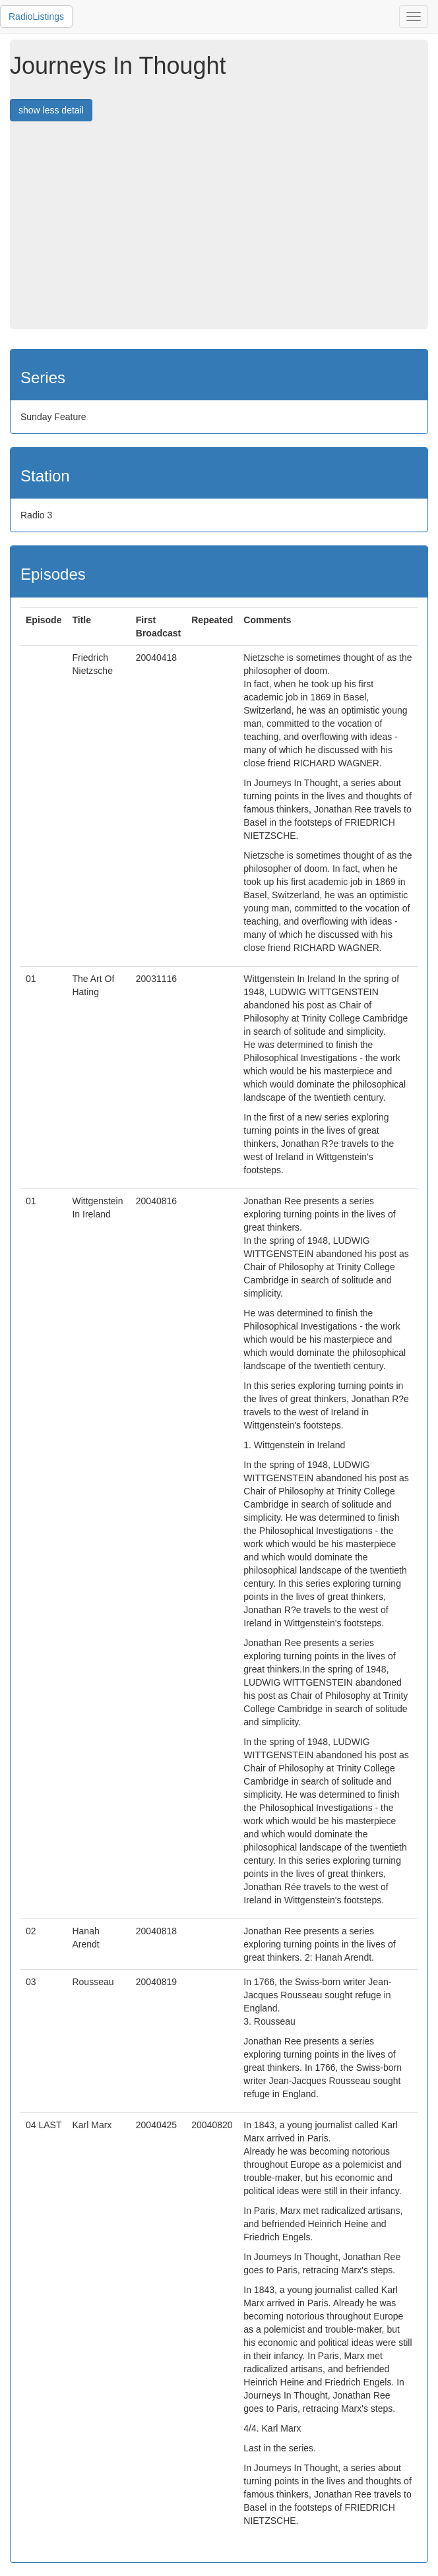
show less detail (51, 110)
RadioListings (36, 16)
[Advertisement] (223, 230)
